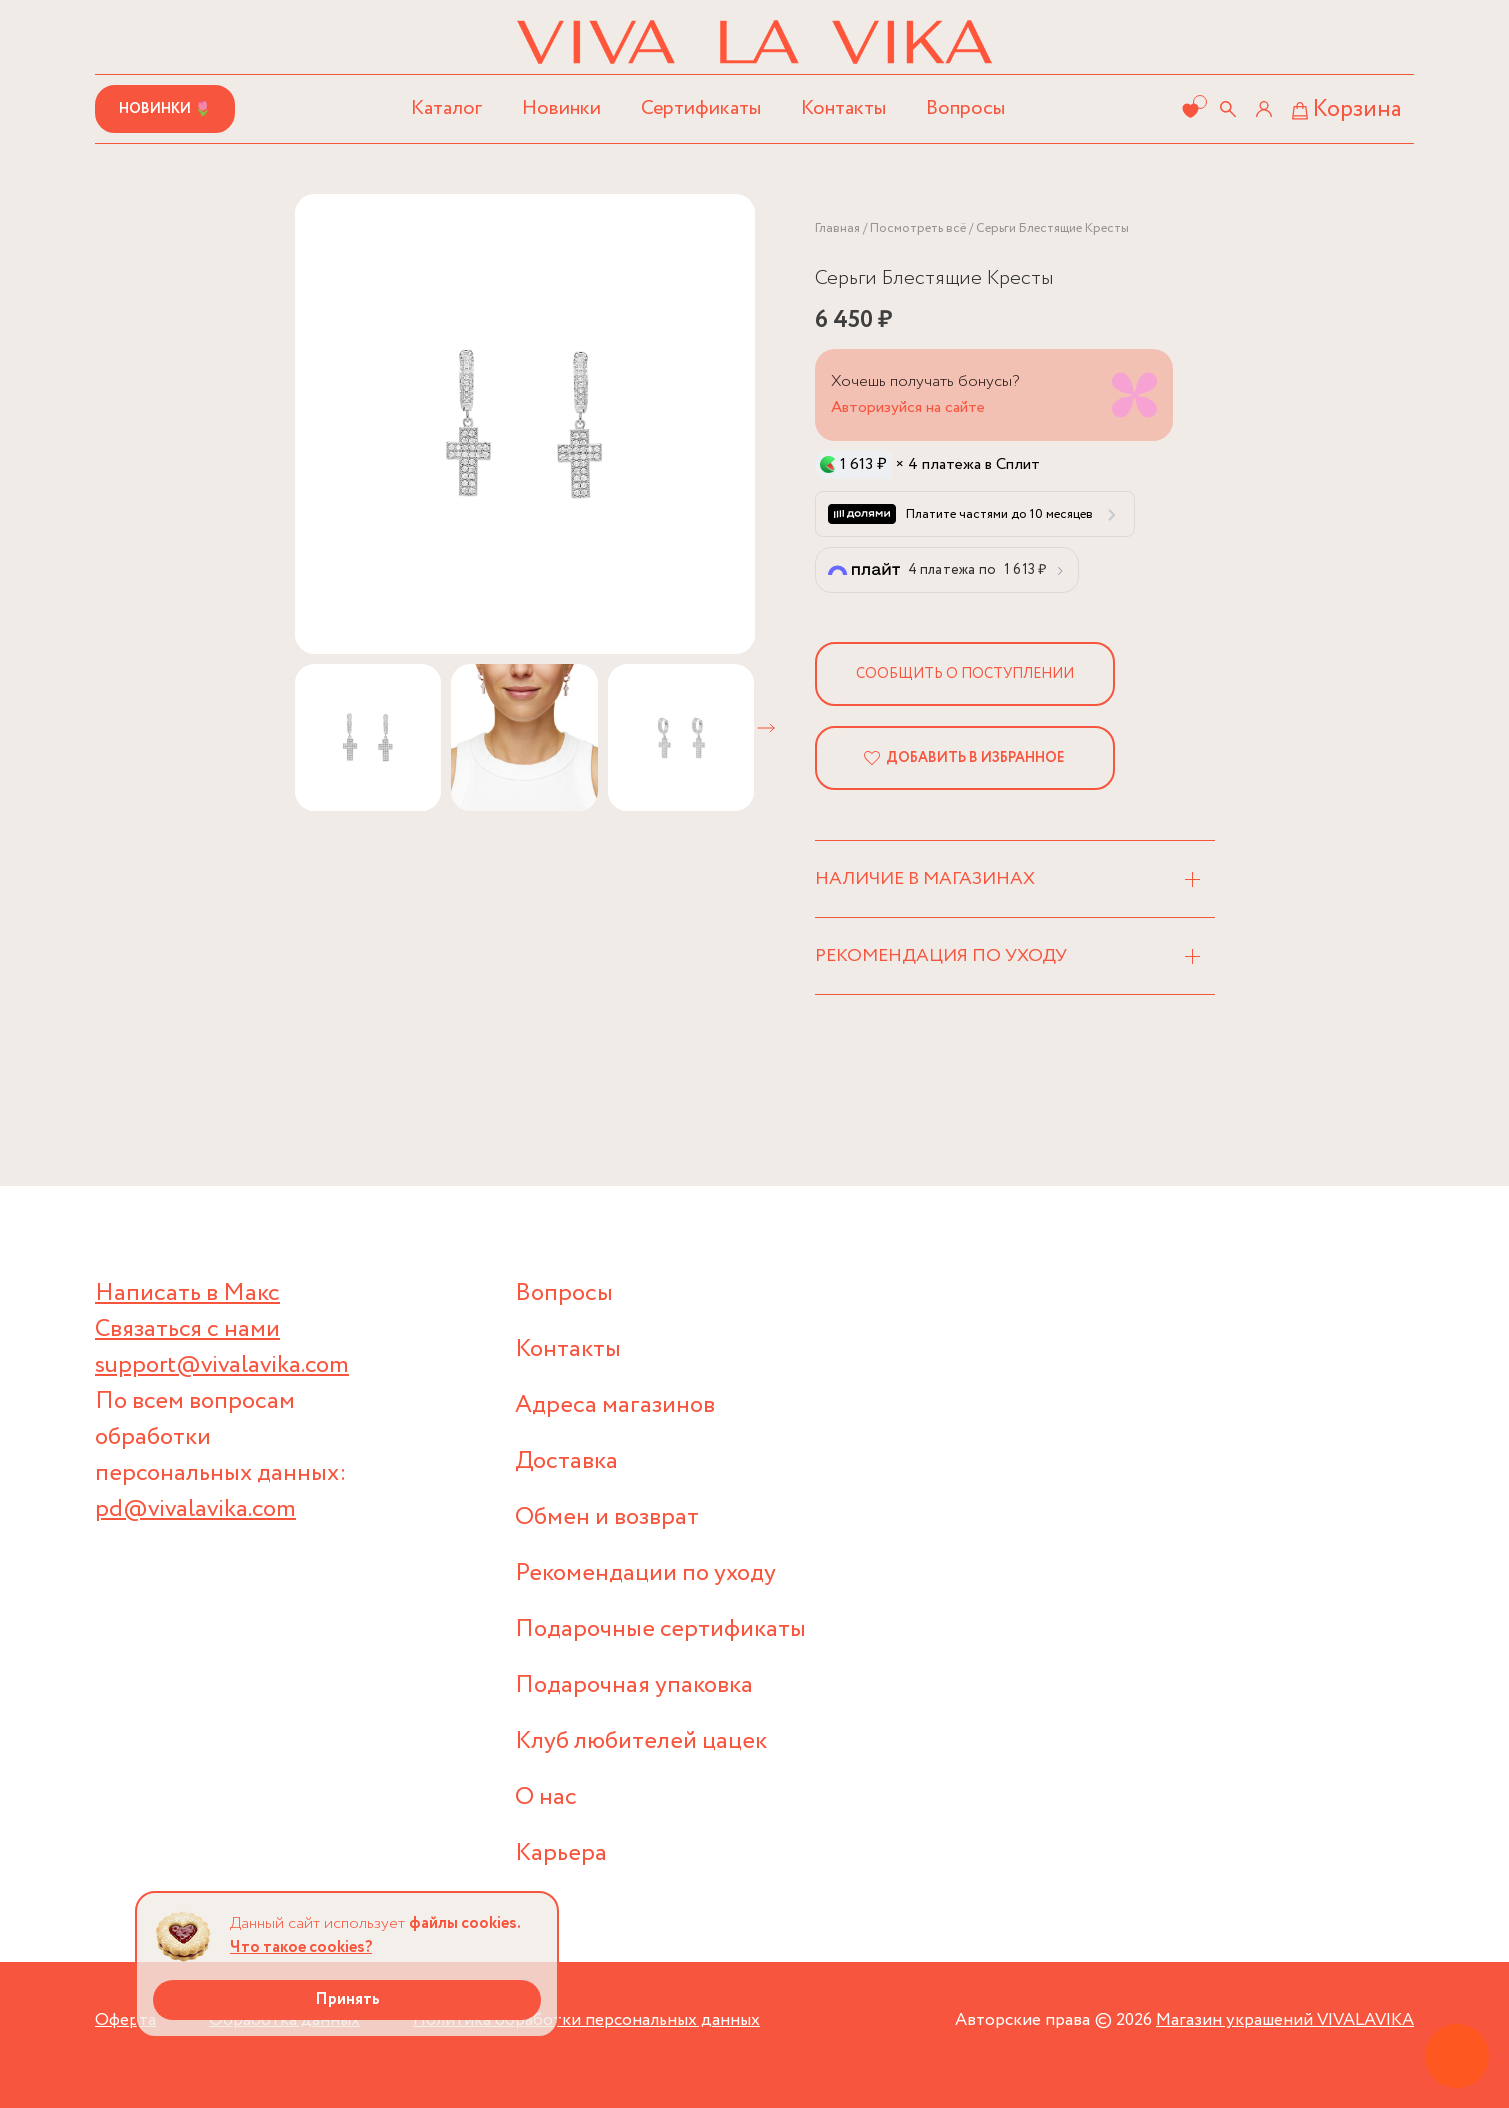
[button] (766, 728)
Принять (347, 1999)
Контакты (843, 108)
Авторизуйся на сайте (908, 407)
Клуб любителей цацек (641, 1741)
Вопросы (965, 108)
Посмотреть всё (918, 228)
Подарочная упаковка (634, 1685)
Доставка (566, 1461)
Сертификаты (701, 108)
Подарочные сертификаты (660, 1629)
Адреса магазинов (615, 1405)
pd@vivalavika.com (195, 1509)
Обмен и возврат (607, 1517)
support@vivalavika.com (222, 1365)
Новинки (561, 108)
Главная (837, 228)
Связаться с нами (187, 1329)
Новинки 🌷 (165, 109)
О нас (546, 1797)
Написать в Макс (187, 1293)
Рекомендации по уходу (645, 1573)
